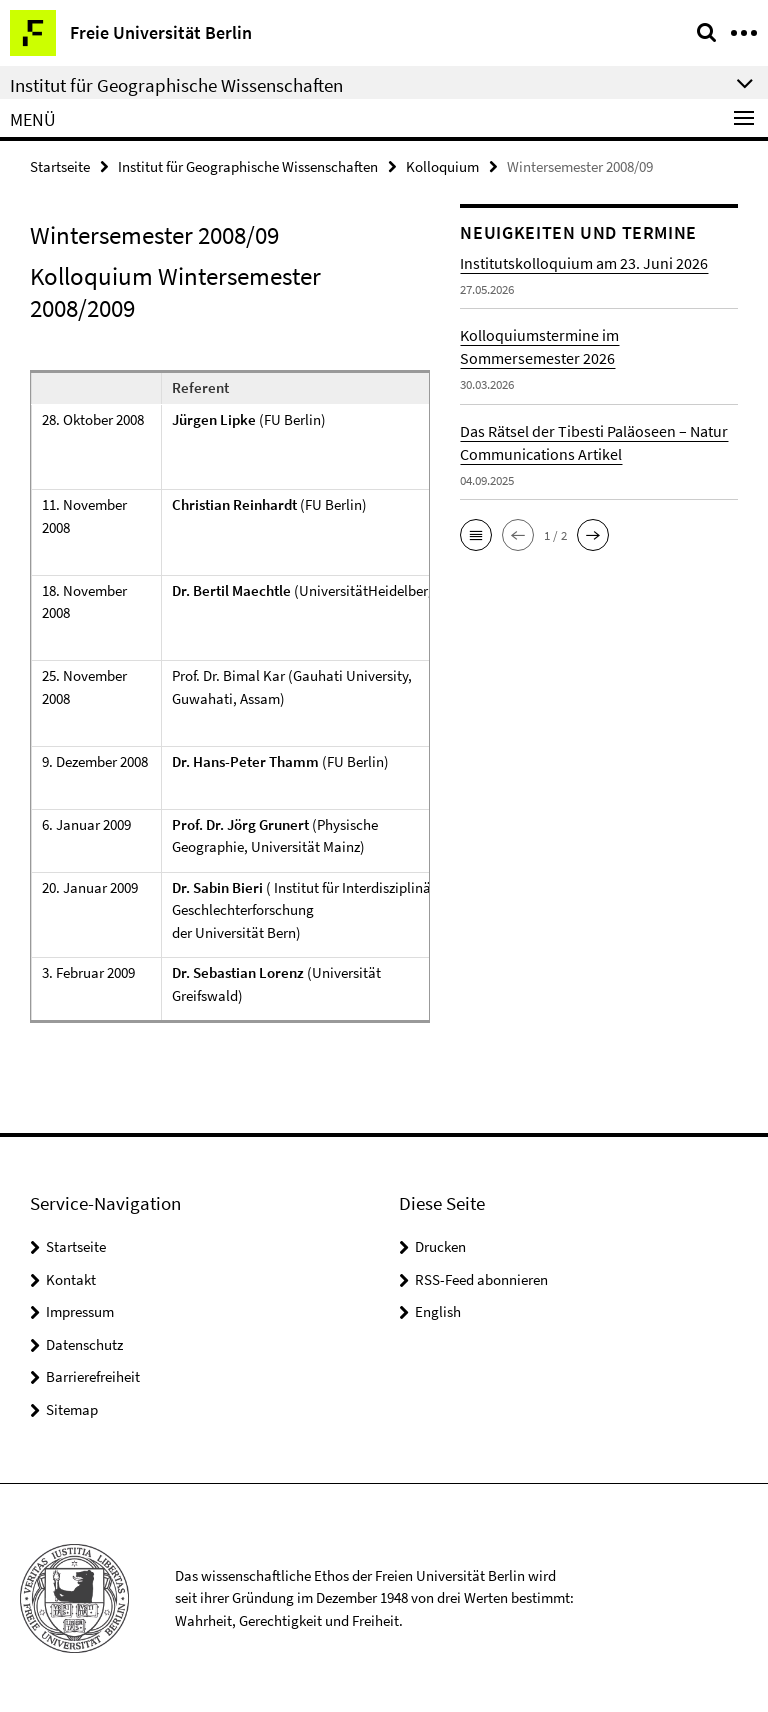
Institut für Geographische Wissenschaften (248, 166)
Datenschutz (84, 1344)
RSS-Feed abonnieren (481, 1279)
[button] (476, 535)
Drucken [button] (440, 1246)
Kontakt (71, 1279)
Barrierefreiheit (93, 1376)
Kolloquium (442, 166)
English (438, 1311)
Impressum (80, 1311)
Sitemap (72, 1409)
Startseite (60, 166)
